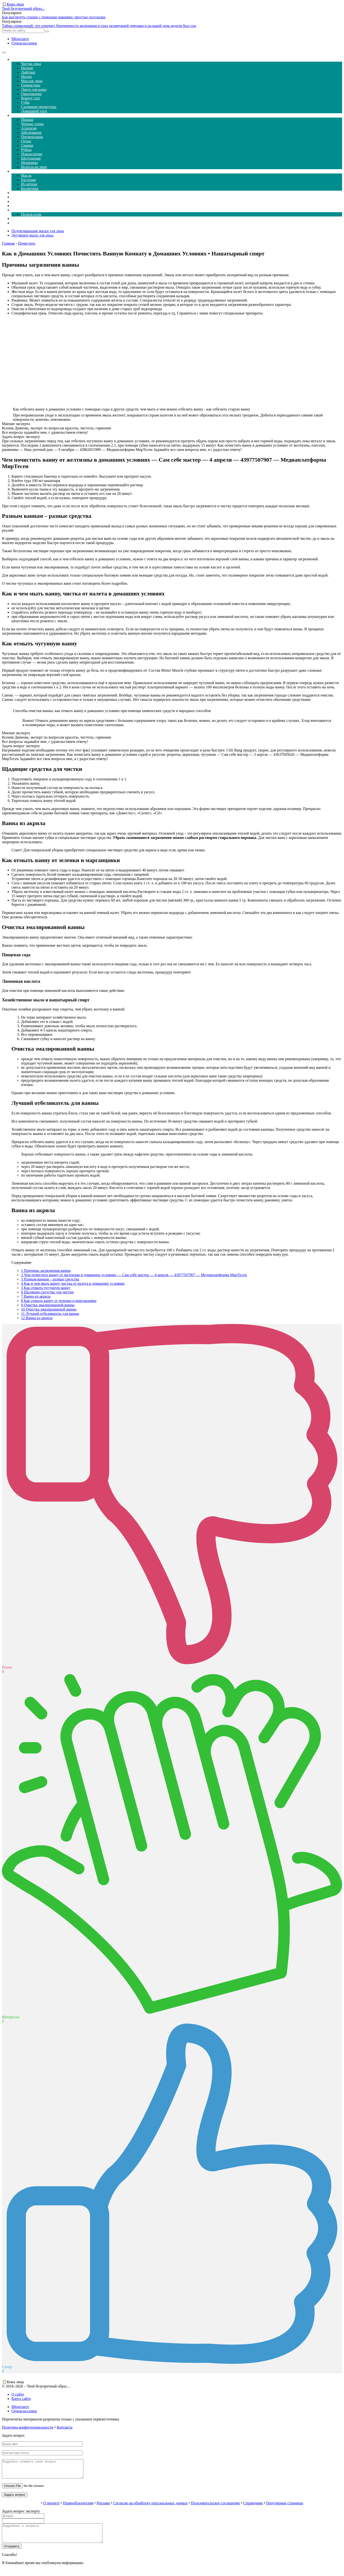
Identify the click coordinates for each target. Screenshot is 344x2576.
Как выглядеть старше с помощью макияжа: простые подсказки (53, 17)
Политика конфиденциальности (28, 2427)
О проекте (51, 2507)
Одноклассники (24, 43)
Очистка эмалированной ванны (48, 1305)
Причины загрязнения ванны (46, 1271)
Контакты (64, 2427)
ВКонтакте (20, 39)
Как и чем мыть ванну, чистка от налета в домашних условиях (73, 1283)
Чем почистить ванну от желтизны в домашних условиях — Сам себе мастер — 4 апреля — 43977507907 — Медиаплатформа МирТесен (134, 1275)
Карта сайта (21, 2399)
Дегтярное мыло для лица (32, 235)
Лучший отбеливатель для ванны (50, 1314)
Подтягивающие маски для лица (37, 231)
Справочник (253, 2507)
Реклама (103, 2507)
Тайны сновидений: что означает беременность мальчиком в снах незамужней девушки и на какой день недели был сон (99, 26)
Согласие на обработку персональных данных (150, 2507)
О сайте (17, 2394)
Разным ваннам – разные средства (50, 1279)
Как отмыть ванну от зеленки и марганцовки (58, 1301)
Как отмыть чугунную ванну (45, 1288)
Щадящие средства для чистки (47, 1292)
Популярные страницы (284, 2507)
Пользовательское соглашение (215, 2507)
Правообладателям (78, 2507)
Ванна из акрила (35, 1296)
